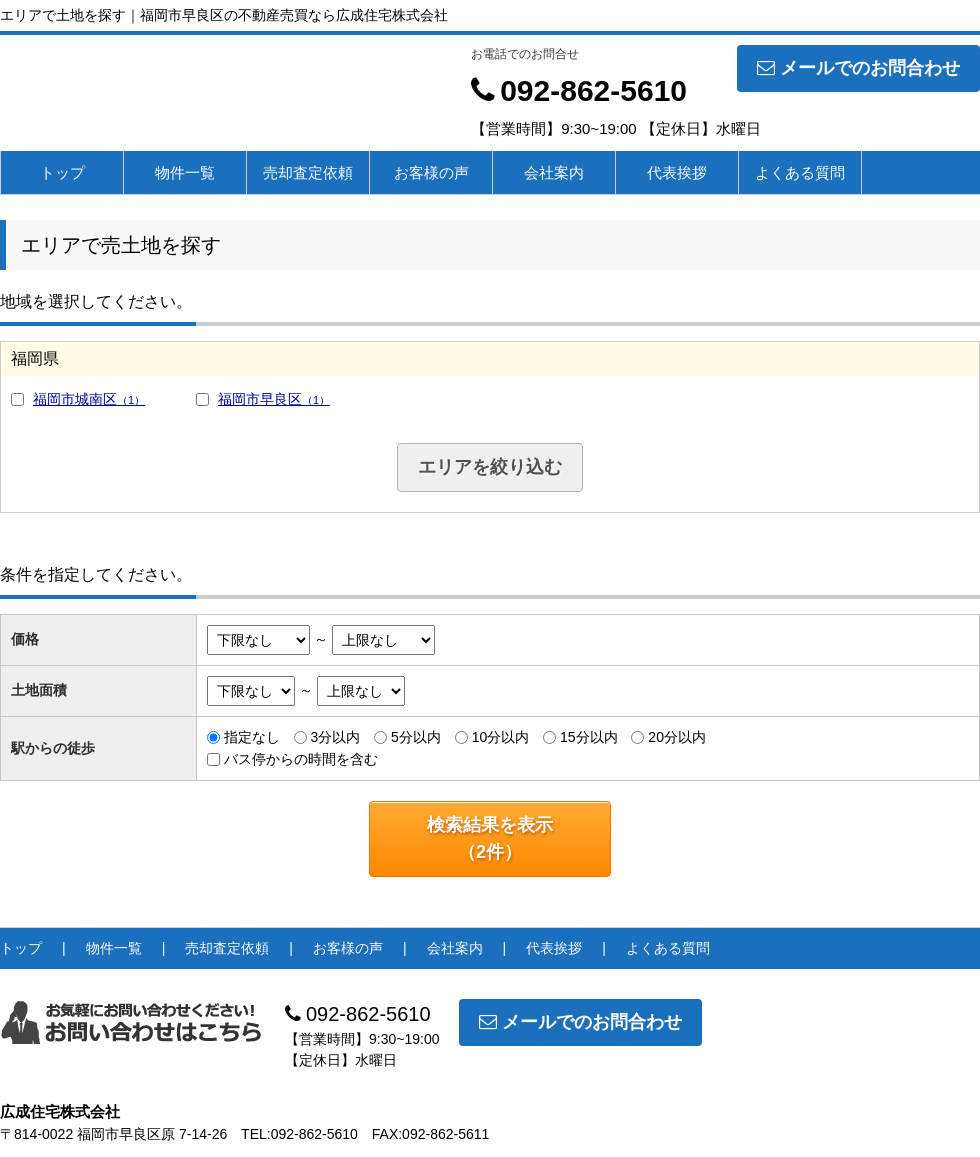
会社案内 (554, 172)
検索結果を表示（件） (490, 838)
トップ (62, 172)
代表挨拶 (677, 172)
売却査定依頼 (308, 172)
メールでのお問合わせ (858, 68)
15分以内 (589, 737)
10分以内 (501, 737)
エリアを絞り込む (490, 467)
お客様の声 (431, 172)
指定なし (252, 737)
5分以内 (416, 737)
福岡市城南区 (89, 399)
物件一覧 (185, 172)
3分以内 (335, 737)
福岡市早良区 (274, 399)
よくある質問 (800, 172)
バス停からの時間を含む (301, 759)
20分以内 (677, 737)
